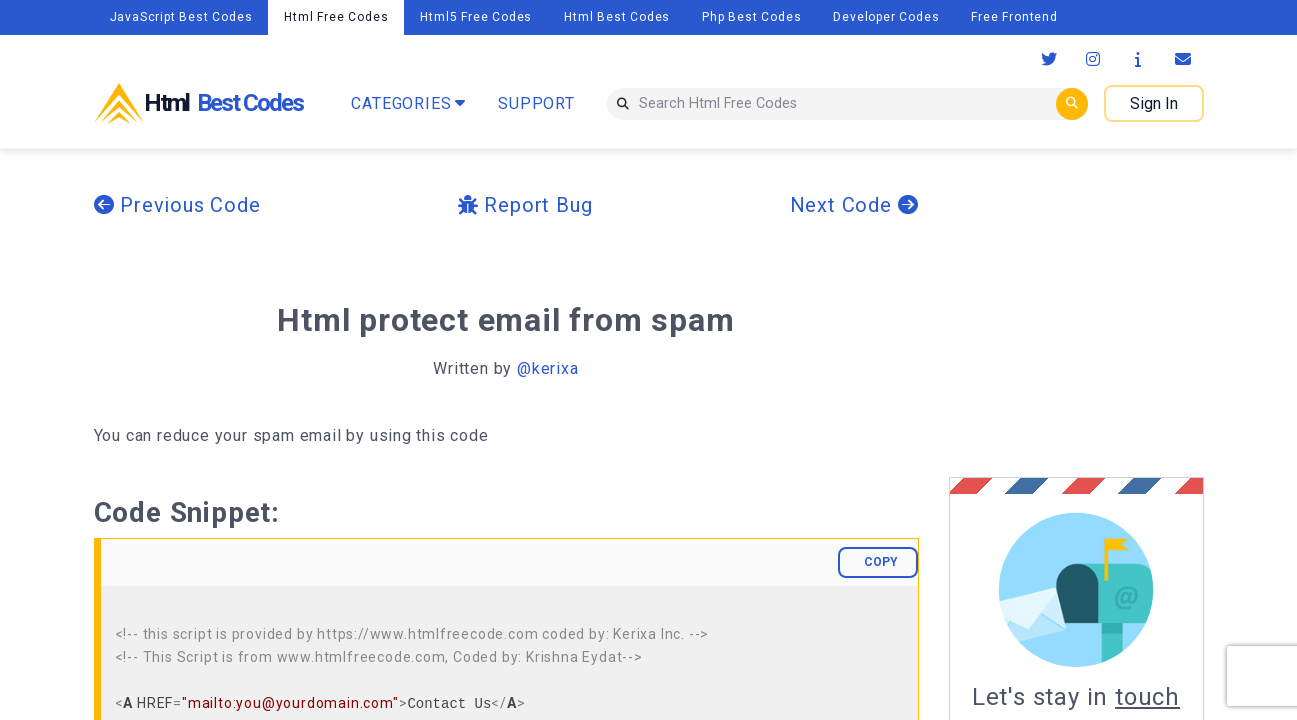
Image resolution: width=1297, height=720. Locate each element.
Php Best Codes (751, 17)
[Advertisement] (1117, 313)
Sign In (1154, 103)
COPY (881, 562)
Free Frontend (1014, 17)
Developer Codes (886, 17)
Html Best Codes (617, 17)
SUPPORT (536, 103)
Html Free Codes (336, 17)
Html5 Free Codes (476, 17)
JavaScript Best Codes (181, 17)
